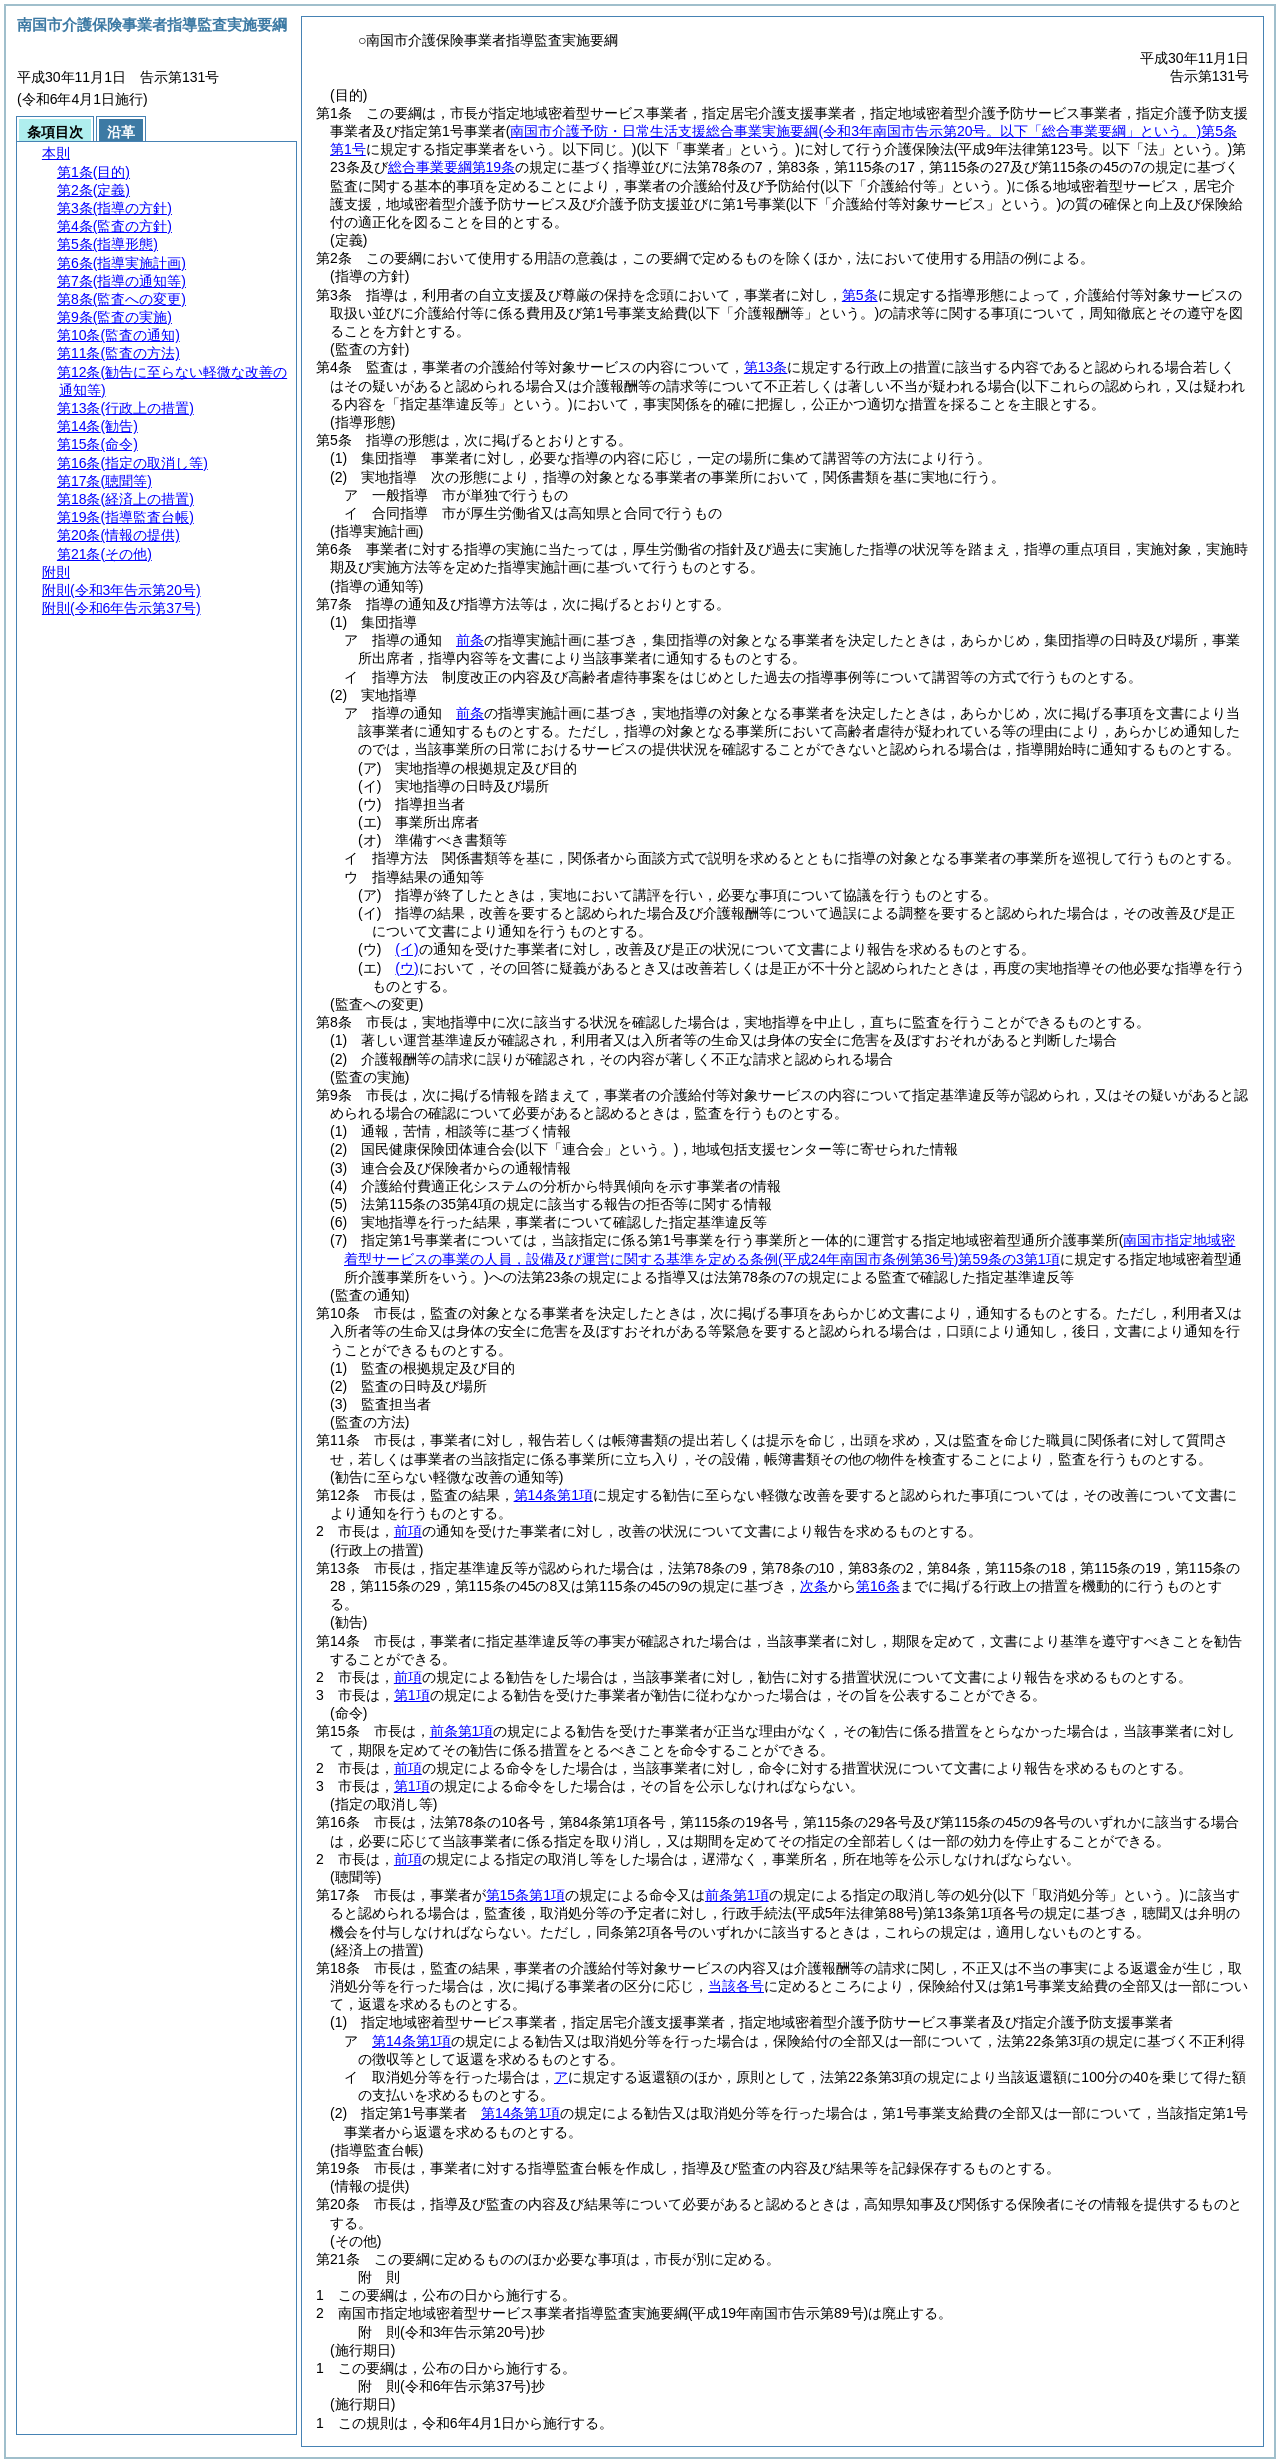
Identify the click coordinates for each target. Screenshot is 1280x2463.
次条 (814, 1586)
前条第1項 (462, 1731)
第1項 (412, 1695)
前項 (408, 1531)
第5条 (860, 295)
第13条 (766, 367)
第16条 (878, 1586)
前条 (470, 640)
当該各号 (736, 1986)
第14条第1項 (553, 1495)
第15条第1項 (525, 1895)
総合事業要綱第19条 (452, 167)
